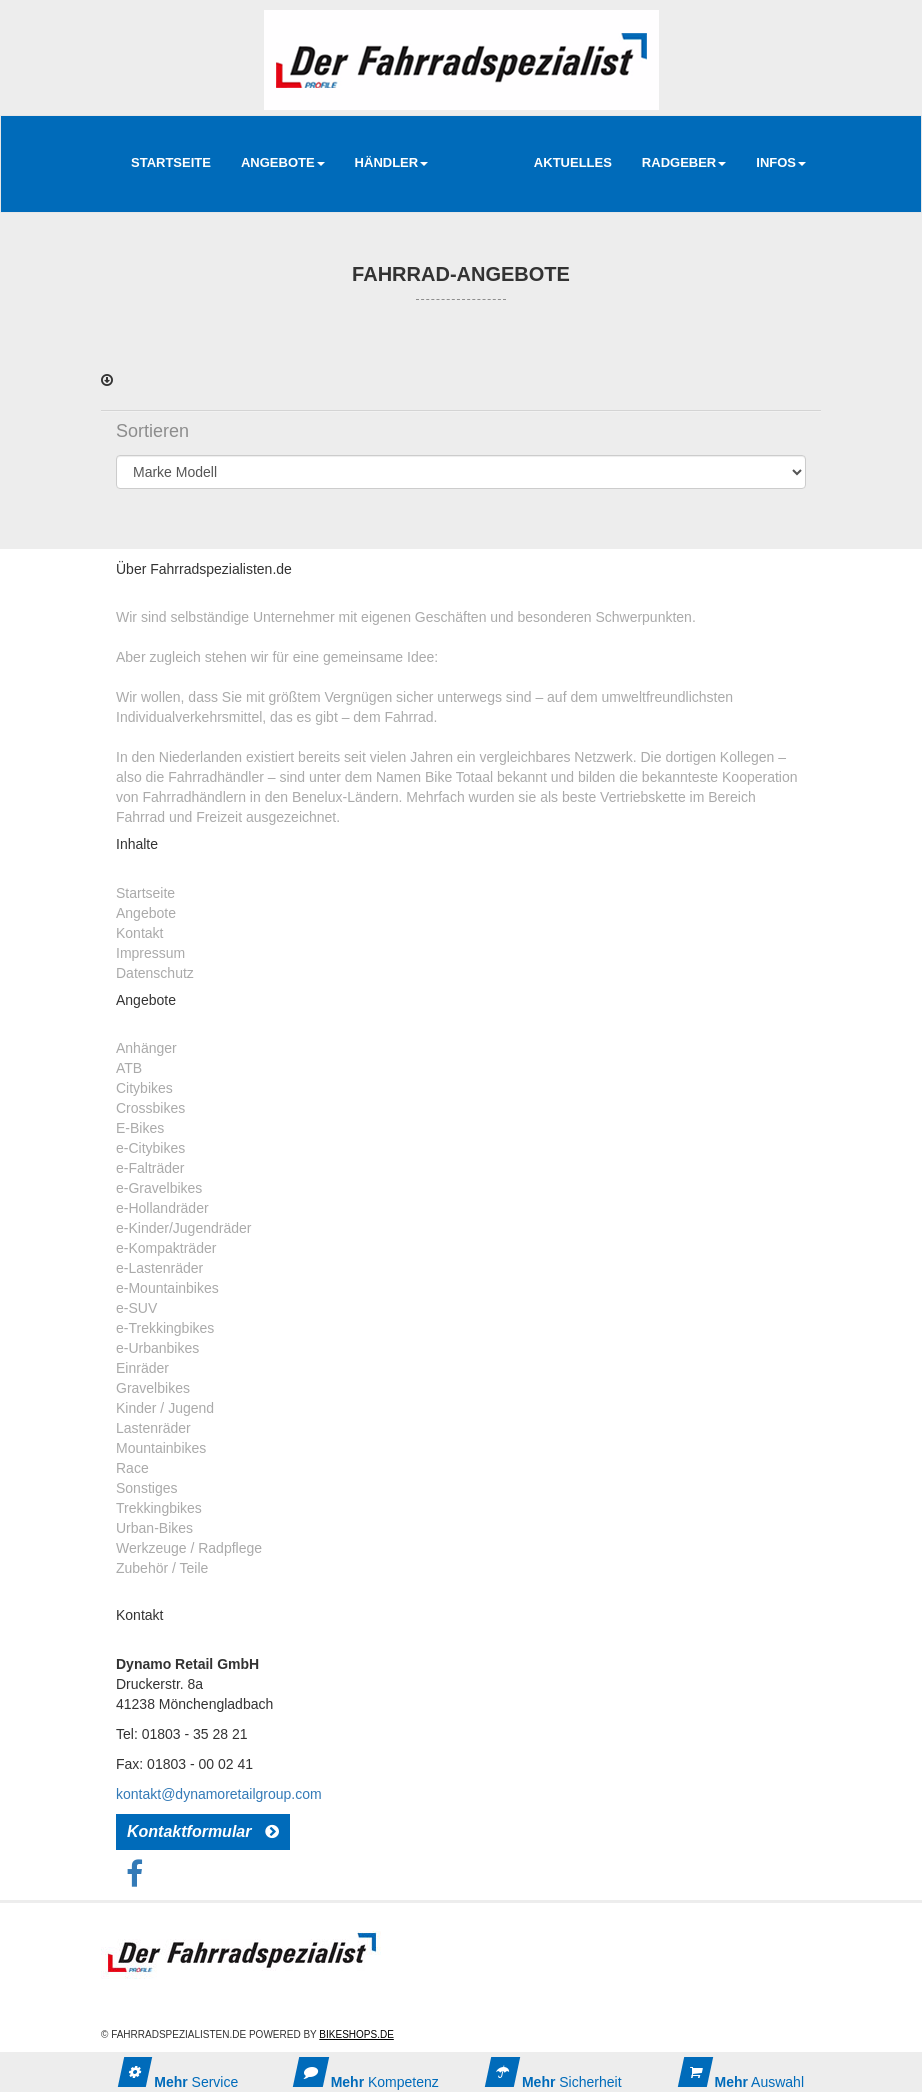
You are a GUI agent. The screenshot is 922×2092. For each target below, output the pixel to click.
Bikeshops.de (356, 2034)
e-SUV (136, 1308)
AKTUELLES (573, 162)
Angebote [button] (283, 162)
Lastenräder (153, 1428)
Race (132, 1468)
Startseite (171, 162)
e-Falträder (150, 1168)
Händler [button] (392, 162)
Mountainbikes (161, 1448)
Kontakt (139, 933)
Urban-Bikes (154, 1528)
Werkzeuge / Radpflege (189, 1548)
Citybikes (144, 1088)
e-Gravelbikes (159, 1188)
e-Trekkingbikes (165, 1328)
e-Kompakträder (166, 1248)
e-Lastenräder (159, 1268)
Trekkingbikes (159, 1508)
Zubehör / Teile (162, 1568)
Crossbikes (150, 1108)
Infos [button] (781, 162)
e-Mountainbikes (167, 1288)
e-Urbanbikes (157, 1348)
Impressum (150, 953)
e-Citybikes (150, 1148)
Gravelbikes (153, 1388)
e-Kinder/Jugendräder (183, 1228)
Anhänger (146, 1048)
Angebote (146, 913)
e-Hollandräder (162, 1208)
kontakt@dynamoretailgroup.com (219, 1794)
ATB (129, 1068)
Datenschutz (155, 973)
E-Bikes (140, 1128)
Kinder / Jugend (165, 1408)
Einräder (142, 1368)
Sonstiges (146, 1488)
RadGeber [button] (684, 162)
